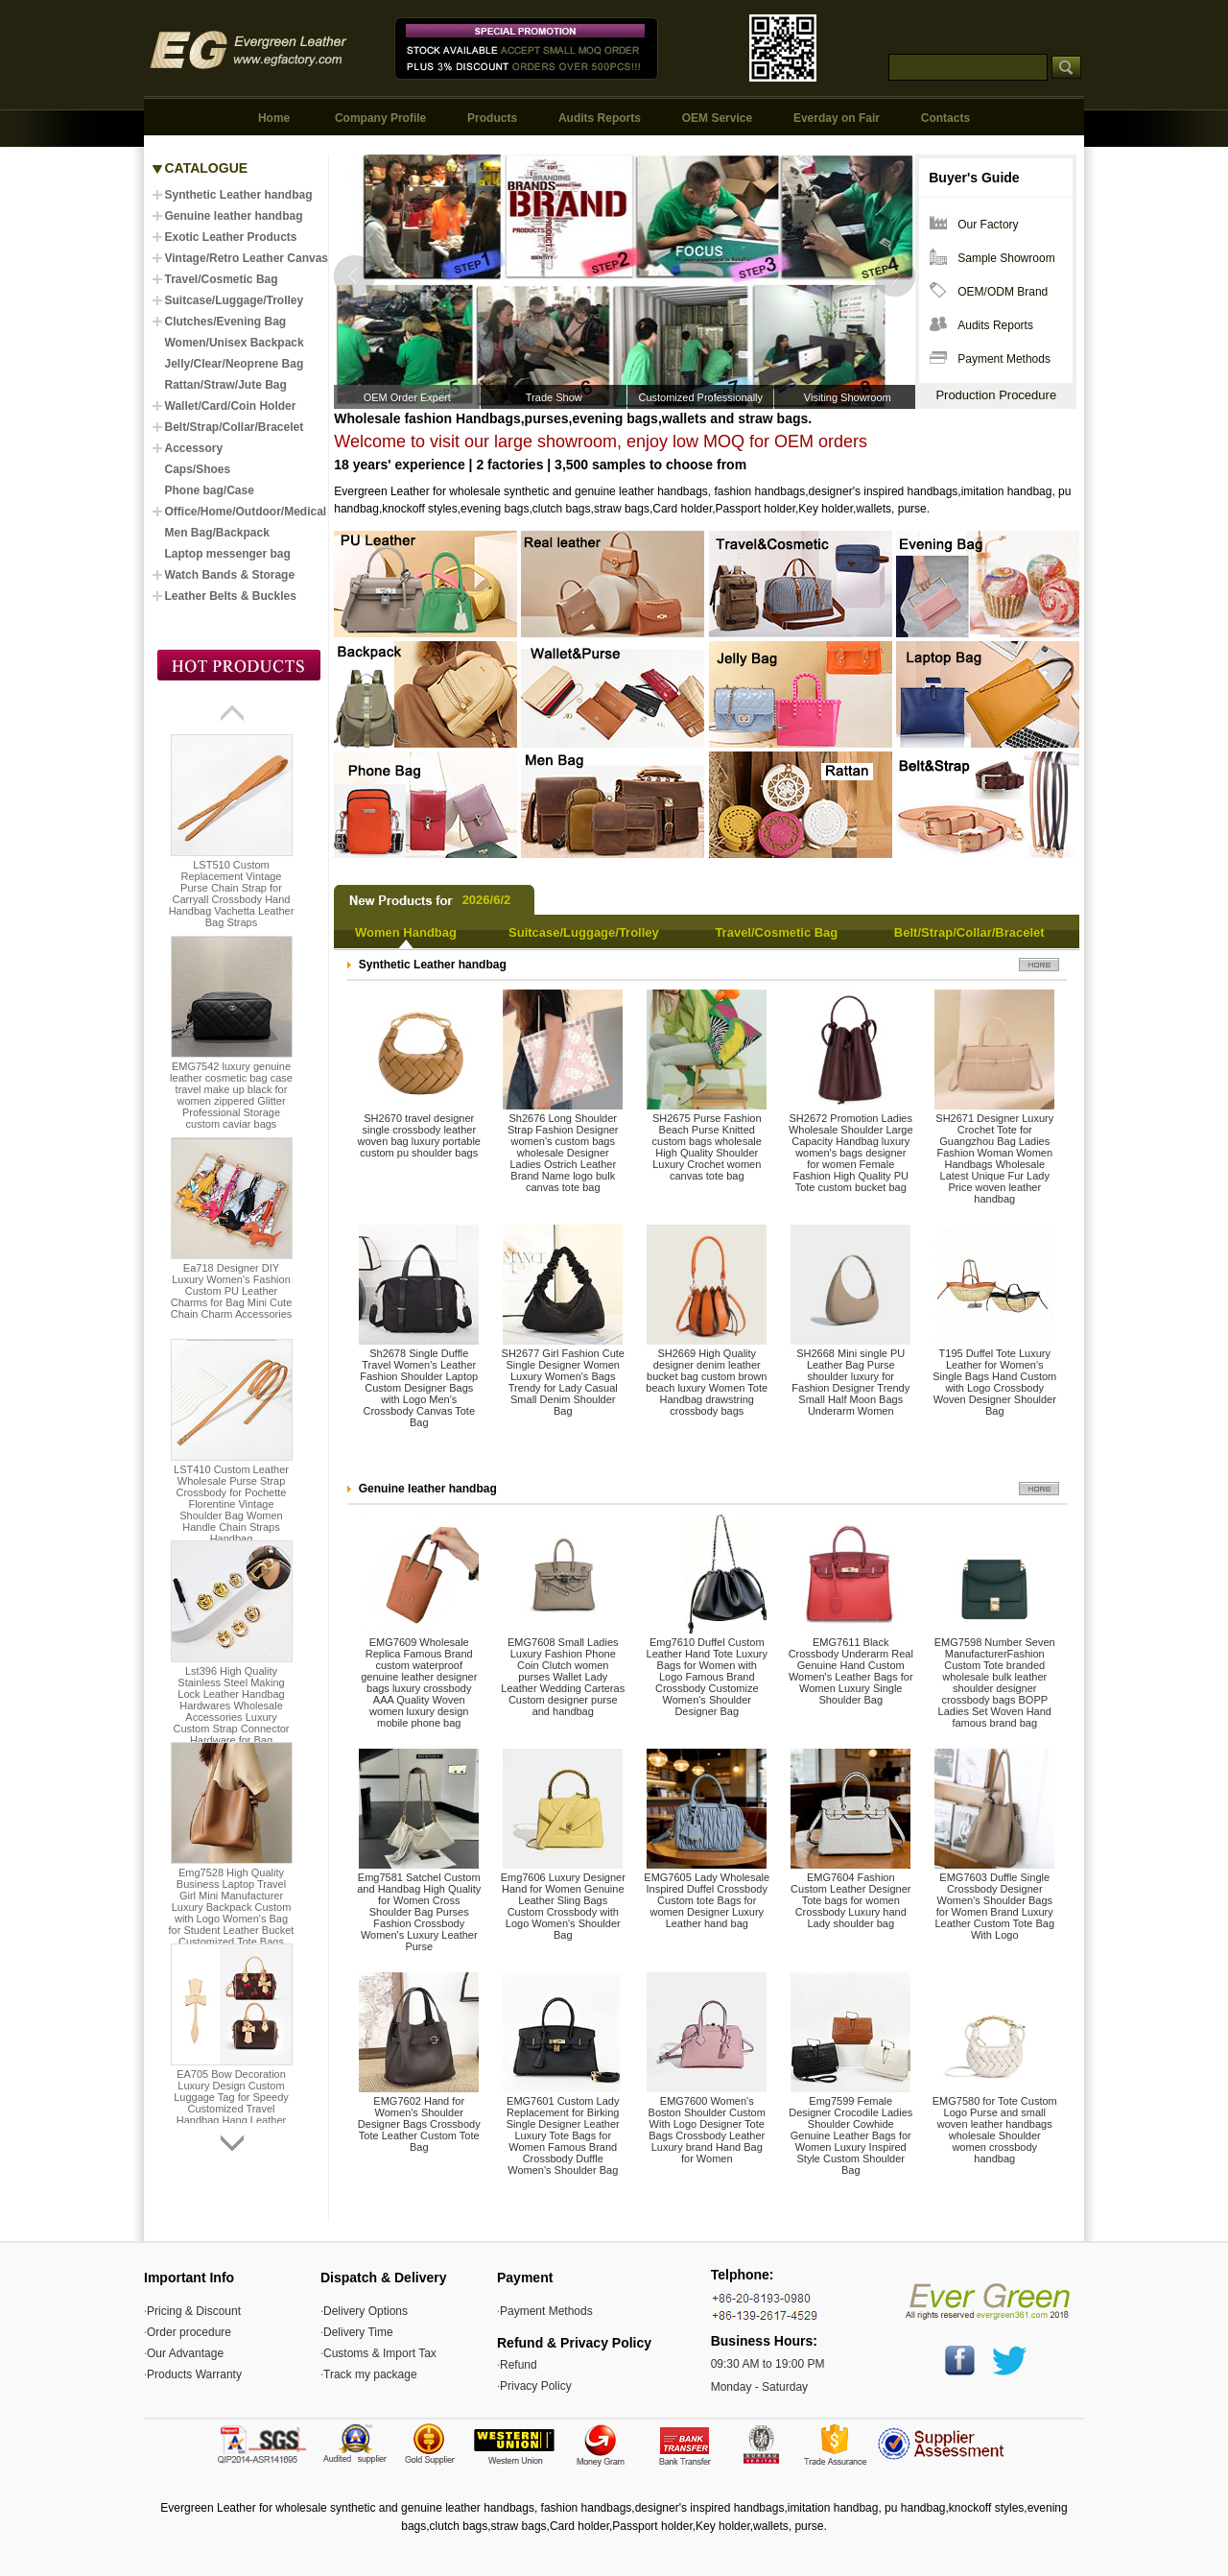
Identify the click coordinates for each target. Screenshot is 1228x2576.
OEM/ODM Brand (1002, 291)
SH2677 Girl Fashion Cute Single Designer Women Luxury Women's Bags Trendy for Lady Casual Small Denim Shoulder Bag (563, 1382)
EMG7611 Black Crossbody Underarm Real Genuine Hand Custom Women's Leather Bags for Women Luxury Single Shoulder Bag (851, 1670)
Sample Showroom (1005, 258)
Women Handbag (406, 932)
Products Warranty (194, 2374)
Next (893, 276)
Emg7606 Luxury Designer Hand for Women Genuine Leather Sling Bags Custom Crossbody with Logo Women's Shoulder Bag (563, 1906)
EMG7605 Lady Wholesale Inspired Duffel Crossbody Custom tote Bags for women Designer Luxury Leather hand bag (706, 1900)
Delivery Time (358, 2332)
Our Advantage (185, 2353)
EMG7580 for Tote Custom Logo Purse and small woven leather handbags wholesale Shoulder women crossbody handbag (995, 2129)
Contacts (945, 118)
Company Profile (380, 118)
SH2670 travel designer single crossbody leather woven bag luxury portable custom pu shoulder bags (419, 1135)
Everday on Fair (836, 118)
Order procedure (189, 2332)
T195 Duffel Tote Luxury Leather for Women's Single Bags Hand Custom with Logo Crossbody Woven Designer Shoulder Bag (994, 1382)
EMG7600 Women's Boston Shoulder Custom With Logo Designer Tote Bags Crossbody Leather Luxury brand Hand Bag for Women (707, 2129)
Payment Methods (1004, 359)
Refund (518, 2365)
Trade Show (554, 397)
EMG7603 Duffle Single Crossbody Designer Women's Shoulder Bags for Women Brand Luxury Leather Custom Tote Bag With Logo (994, 1906)
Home (274, 118)
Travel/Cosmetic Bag (776, 932)
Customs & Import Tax (380, 2353)
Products (492, 118)
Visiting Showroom (847, 397)
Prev (355, 276)
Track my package (370, 2374)
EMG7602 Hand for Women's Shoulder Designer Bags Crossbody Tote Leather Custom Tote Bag (419, 2124)
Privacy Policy (536, 2386)
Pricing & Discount (194, 2311)
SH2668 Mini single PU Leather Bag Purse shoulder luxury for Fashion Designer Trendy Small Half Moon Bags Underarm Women (850, 1382)
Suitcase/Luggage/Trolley (583, 932)
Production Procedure (995, 395)
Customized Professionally (700, 397)
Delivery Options (365, 2311)
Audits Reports (599, 118)
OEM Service (717, 118)
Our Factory (987, 224)
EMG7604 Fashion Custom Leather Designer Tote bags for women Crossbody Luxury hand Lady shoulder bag (850, 1900)
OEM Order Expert (407, 397)
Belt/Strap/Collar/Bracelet (969, 932)
